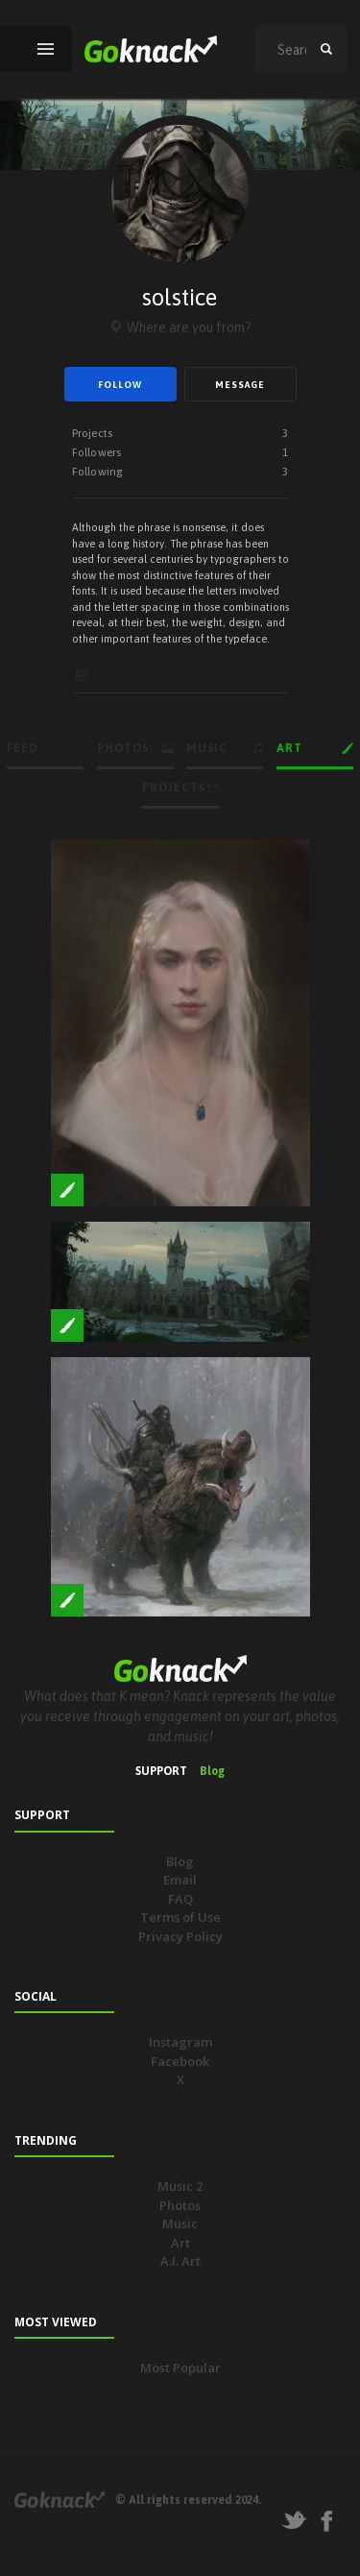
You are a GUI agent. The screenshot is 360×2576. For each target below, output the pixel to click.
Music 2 (180, 2186)
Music (180, 2223)
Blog (212, 1771)
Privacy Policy (180, 1936)
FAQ (180, 1899)
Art (180, 2242)
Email (180, 1879)
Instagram (180, 2042)
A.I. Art (180, 2261)
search (326, 49)
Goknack (59, 2499)
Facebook (180, 2061)
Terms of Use (180, 1917)
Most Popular (180, 2367)
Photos (180, 2205)
